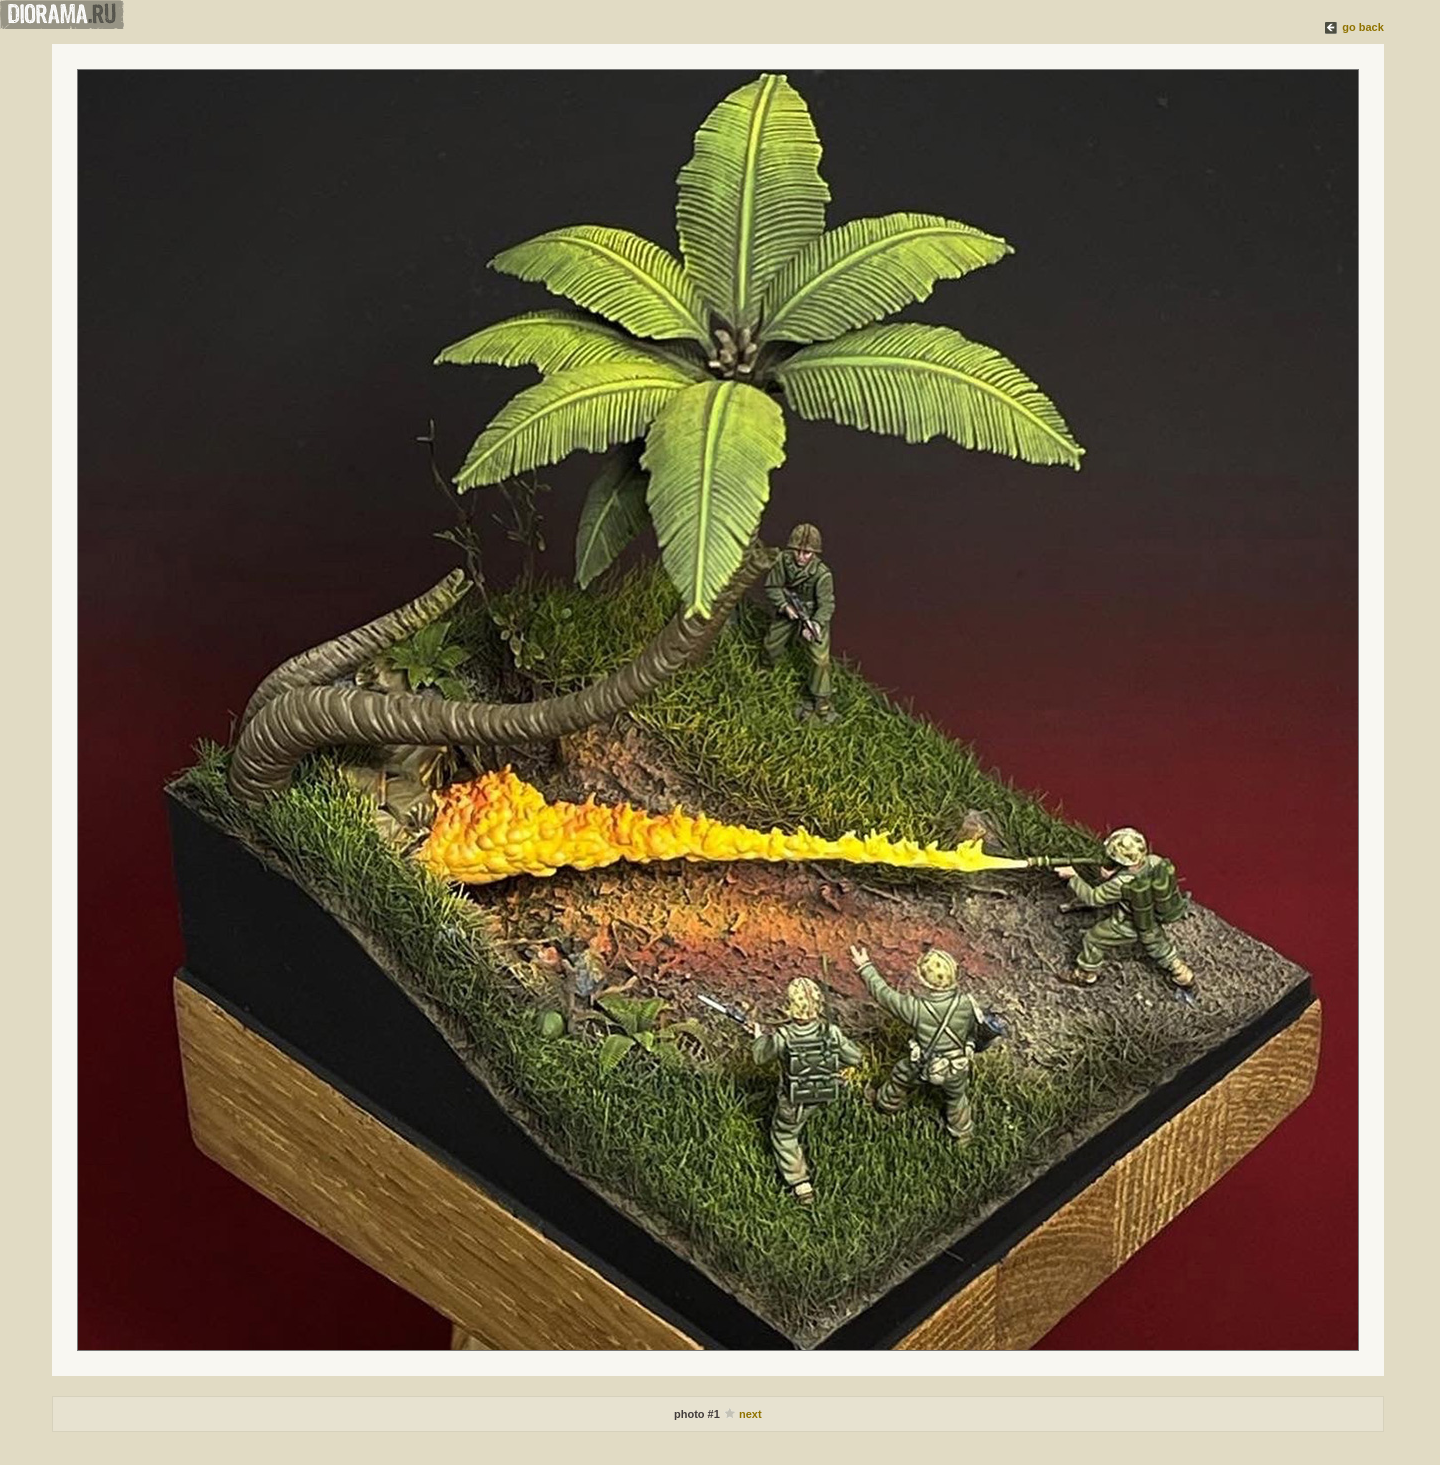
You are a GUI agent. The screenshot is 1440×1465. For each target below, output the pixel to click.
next (750, 1414)
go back (1363, 27)
